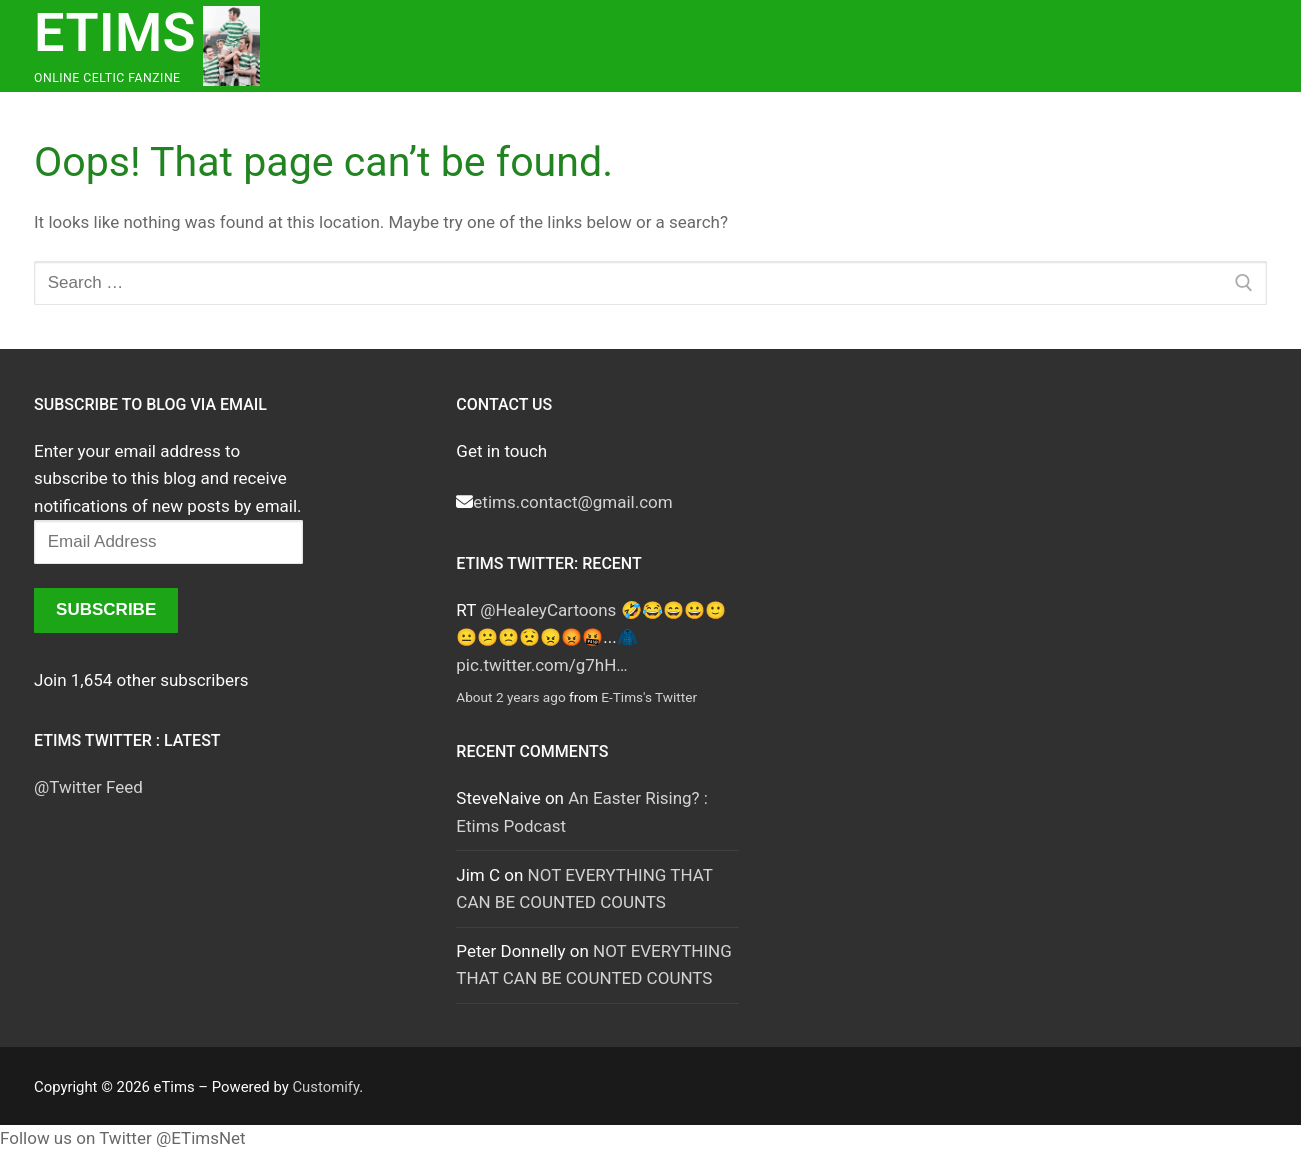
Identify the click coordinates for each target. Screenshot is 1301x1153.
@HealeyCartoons (548, 610)
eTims (115, 32)
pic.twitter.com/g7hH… (541, 665)
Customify (325, 1087)
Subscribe (106, 609)
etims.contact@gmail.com (572, 502)
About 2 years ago (510, 697)
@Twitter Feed (88, 787)
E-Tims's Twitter (649, 697)
